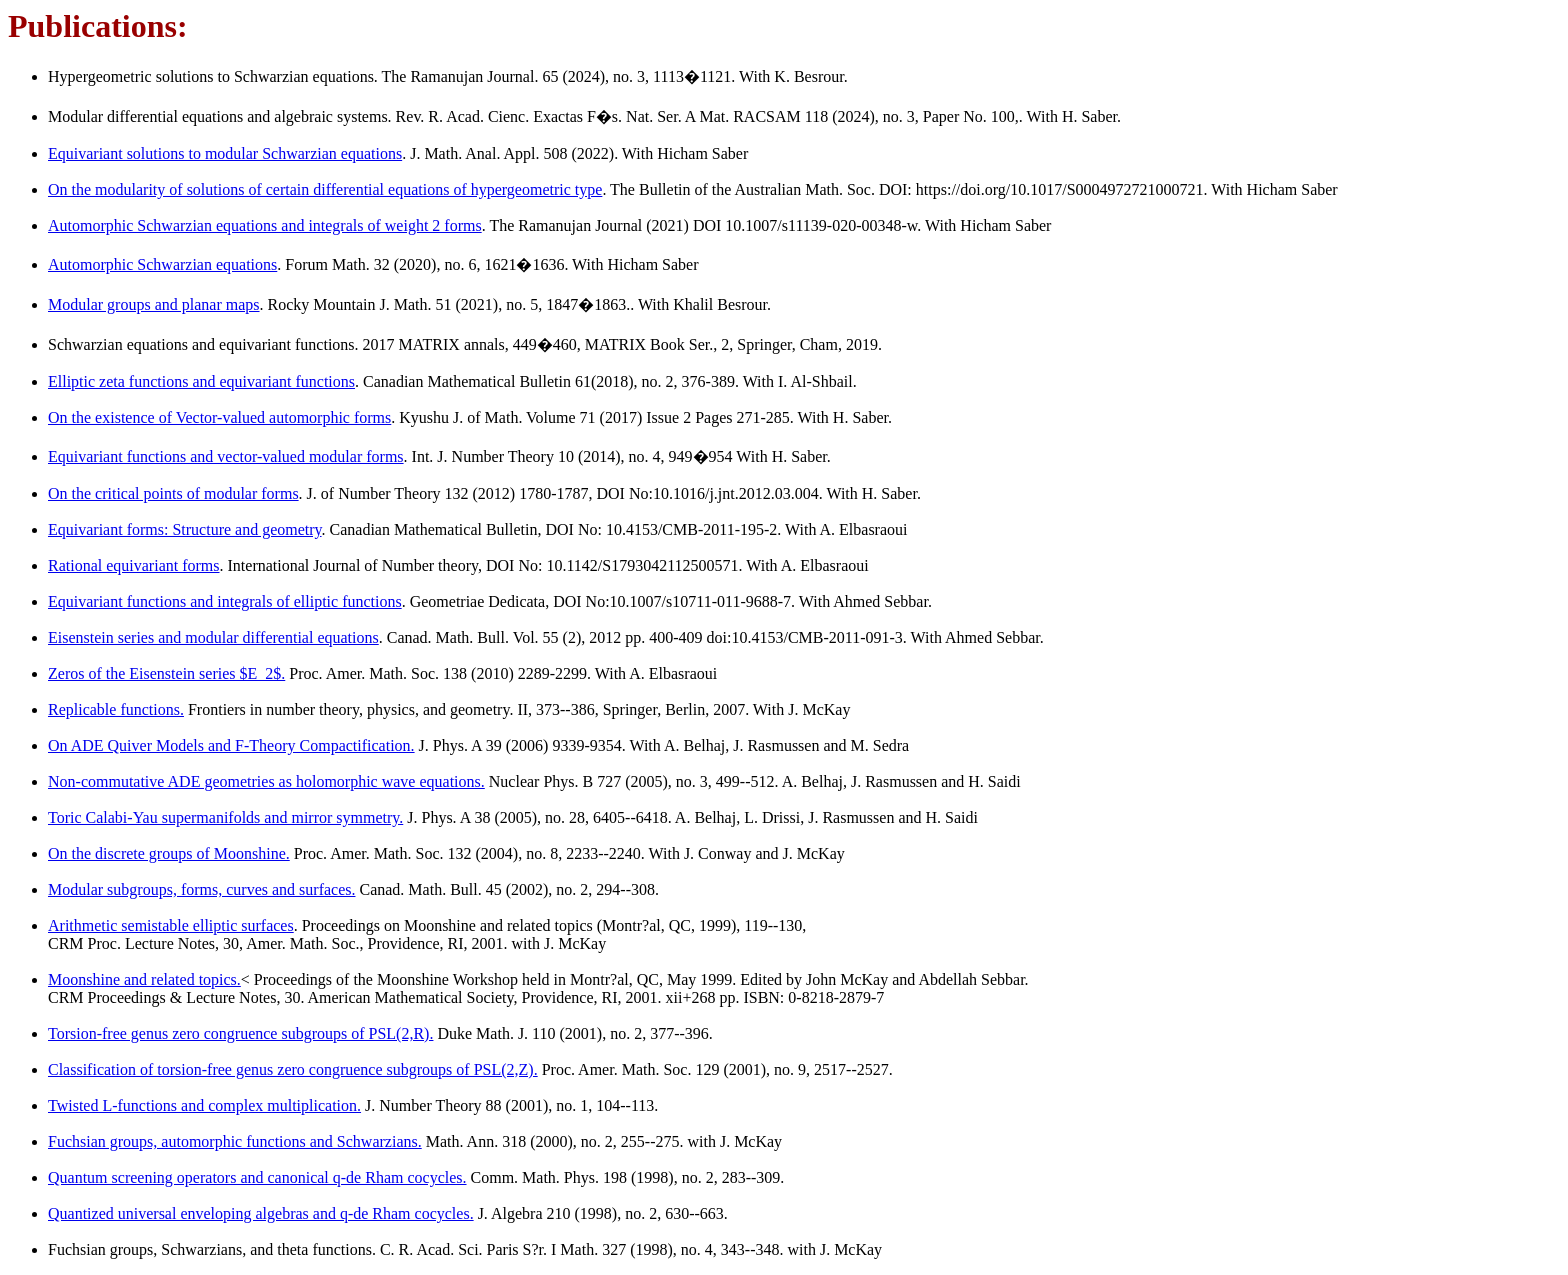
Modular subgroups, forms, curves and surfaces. (201, 889)
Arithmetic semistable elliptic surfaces (171, 925)
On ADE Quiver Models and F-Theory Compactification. (231, 745)
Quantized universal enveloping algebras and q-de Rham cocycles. (261, 1213)
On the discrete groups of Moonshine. (169, 853)
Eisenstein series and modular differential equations (213, 637)
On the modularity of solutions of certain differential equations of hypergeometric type (325, 189)
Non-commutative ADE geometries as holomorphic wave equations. (266, 781)
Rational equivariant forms (134, 565)
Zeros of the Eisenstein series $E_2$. (166, 673)
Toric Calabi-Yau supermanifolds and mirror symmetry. (225, 817)
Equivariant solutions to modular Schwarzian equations (225, 153)
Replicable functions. (116, 709)
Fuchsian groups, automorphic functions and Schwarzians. (235, 1141)
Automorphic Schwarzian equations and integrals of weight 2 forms (265, 225)
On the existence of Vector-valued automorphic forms (219, 417)
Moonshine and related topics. (144, 979)
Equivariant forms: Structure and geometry (185, 529)
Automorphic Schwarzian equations (162, 264)
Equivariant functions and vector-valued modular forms (226, 456)
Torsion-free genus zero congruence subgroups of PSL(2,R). (240, 1033)
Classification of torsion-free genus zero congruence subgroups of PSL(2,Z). (293, 1069)
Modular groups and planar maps (154, 304)
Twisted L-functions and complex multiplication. (204, 1105)
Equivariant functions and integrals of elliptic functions (225, 601)
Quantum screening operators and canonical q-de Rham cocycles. (257, 1177)
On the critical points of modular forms (173, 493)
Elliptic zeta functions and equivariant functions (201, 381)
